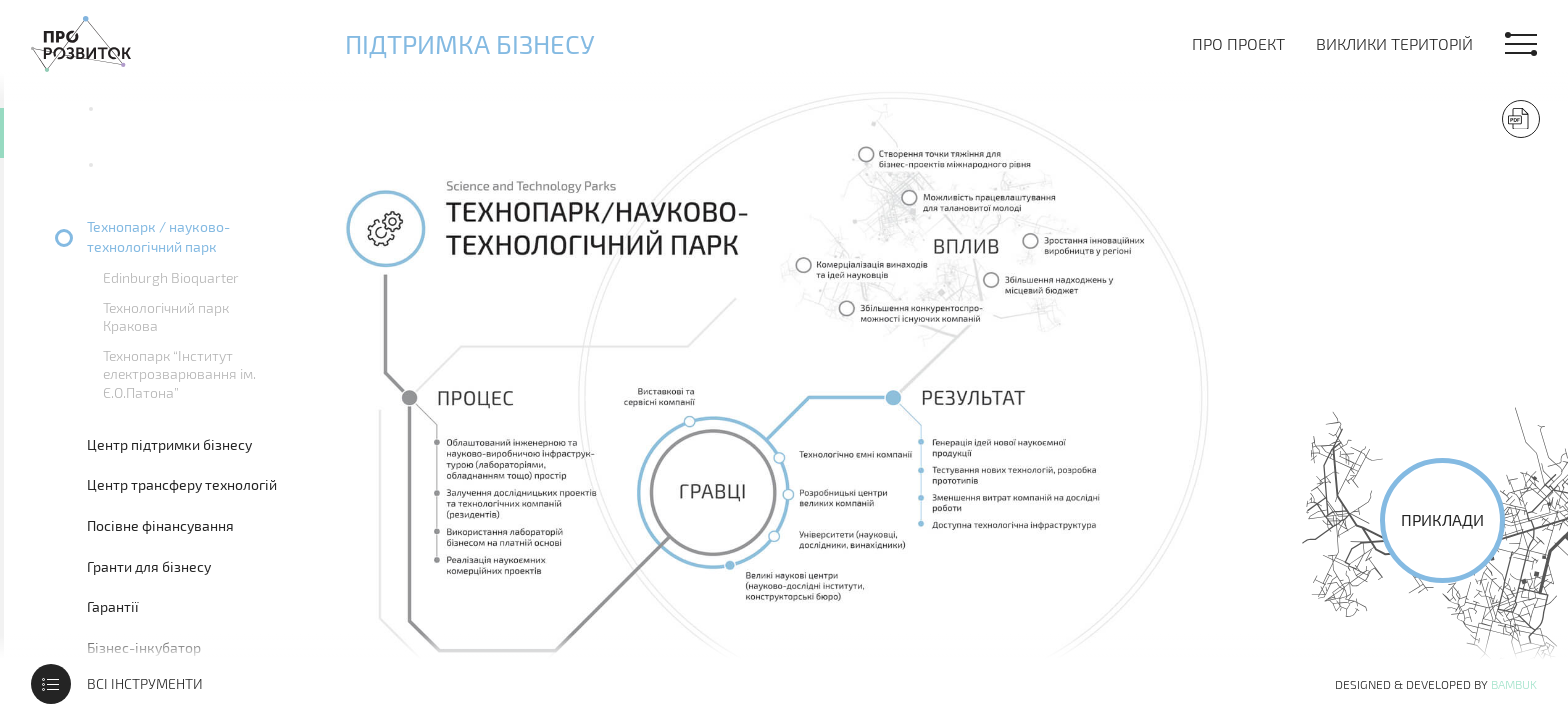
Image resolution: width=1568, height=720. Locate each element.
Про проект (1238, 43)
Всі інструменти (145, 683)
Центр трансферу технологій (182, 484)
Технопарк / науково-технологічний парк (158, 236)
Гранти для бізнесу (149, 566)
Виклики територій (1394, 43)
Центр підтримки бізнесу (169, 444)
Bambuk (1514, 684)
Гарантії (113, 606)
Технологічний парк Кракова (166, 316)
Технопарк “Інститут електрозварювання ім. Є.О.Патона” (179, 373)
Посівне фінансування (160, 525)
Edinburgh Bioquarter (171, 277)
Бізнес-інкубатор (144, 647)
